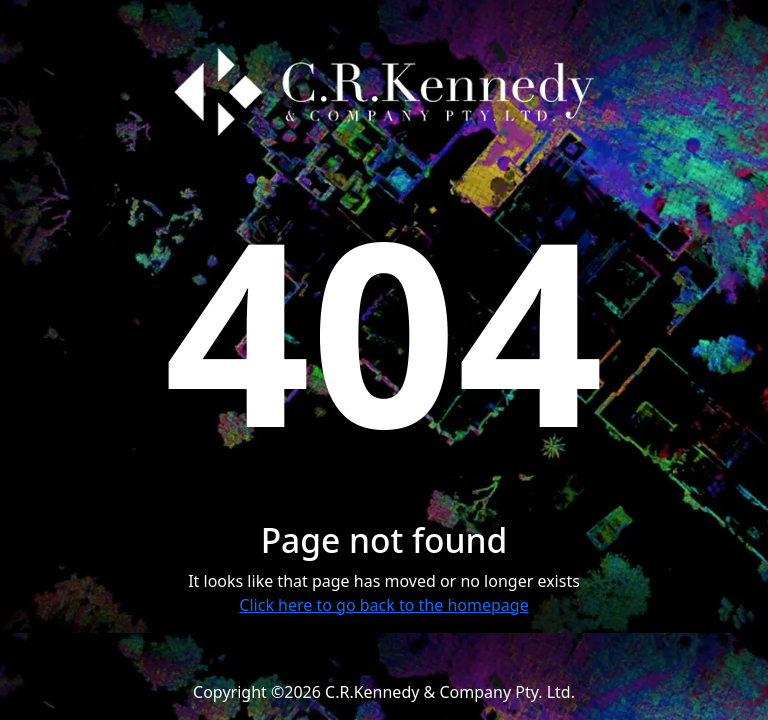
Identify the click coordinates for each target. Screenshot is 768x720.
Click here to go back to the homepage (383, 605)
